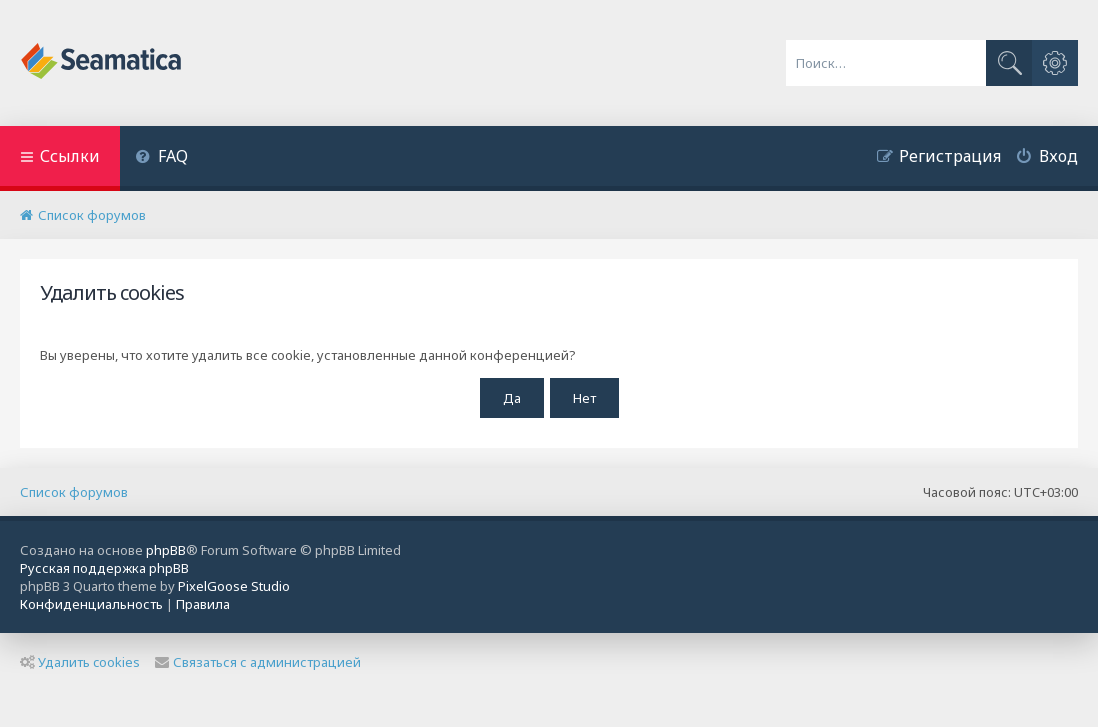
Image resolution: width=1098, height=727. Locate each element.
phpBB (166, 550)
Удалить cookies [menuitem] (80, 662)
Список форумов (74, 492)
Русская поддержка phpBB (104, 568)
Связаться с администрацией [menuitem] (258, 662)
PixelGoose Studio (234, 586)
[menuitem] (161, 158)
